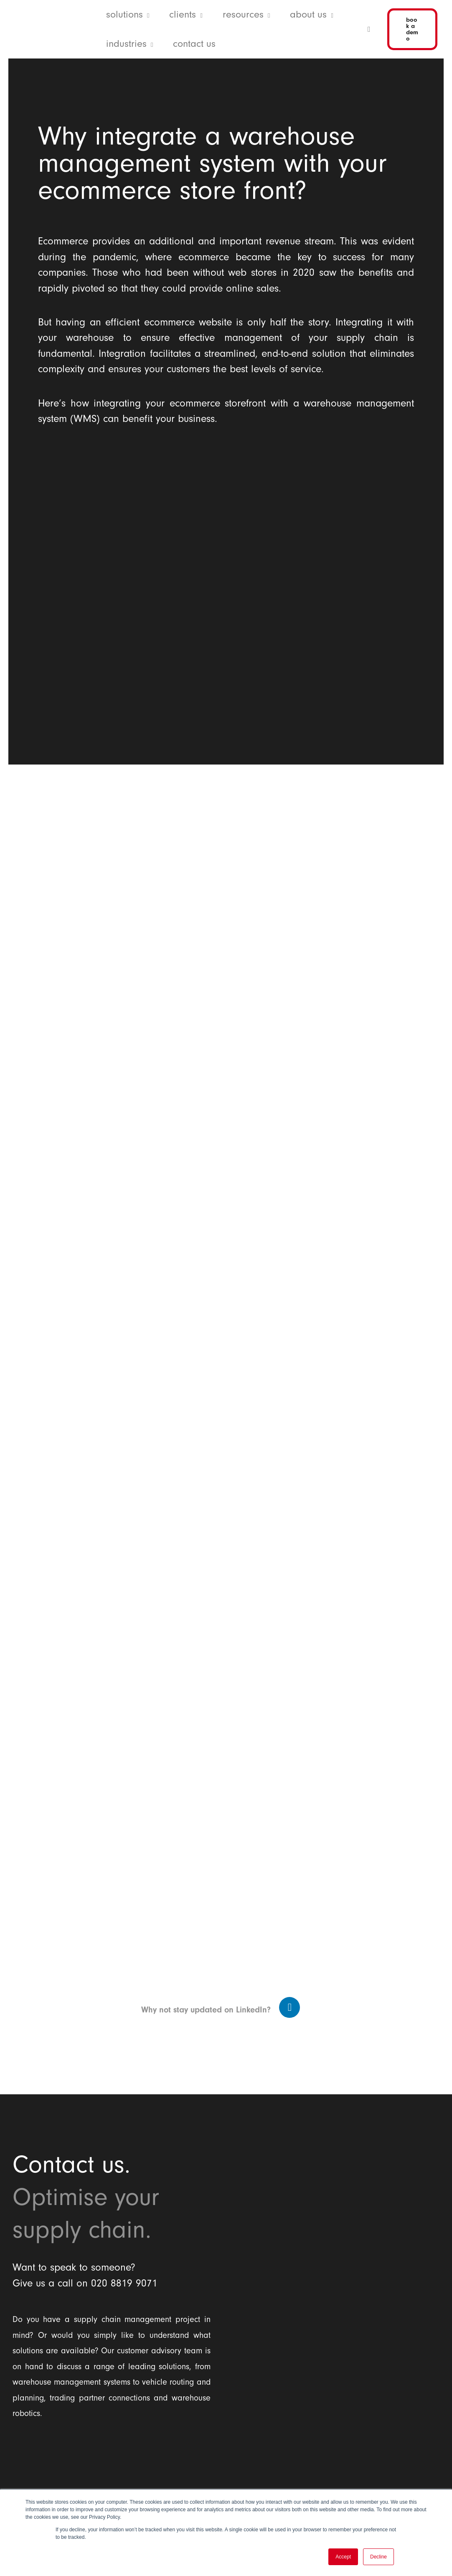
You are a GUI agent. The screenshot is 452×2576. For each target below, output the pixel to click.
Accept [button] (343, 2557)
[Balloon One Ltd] (112, 2470)
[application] (146, 14)
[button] (127, 14)
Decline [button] (378, 2557)
